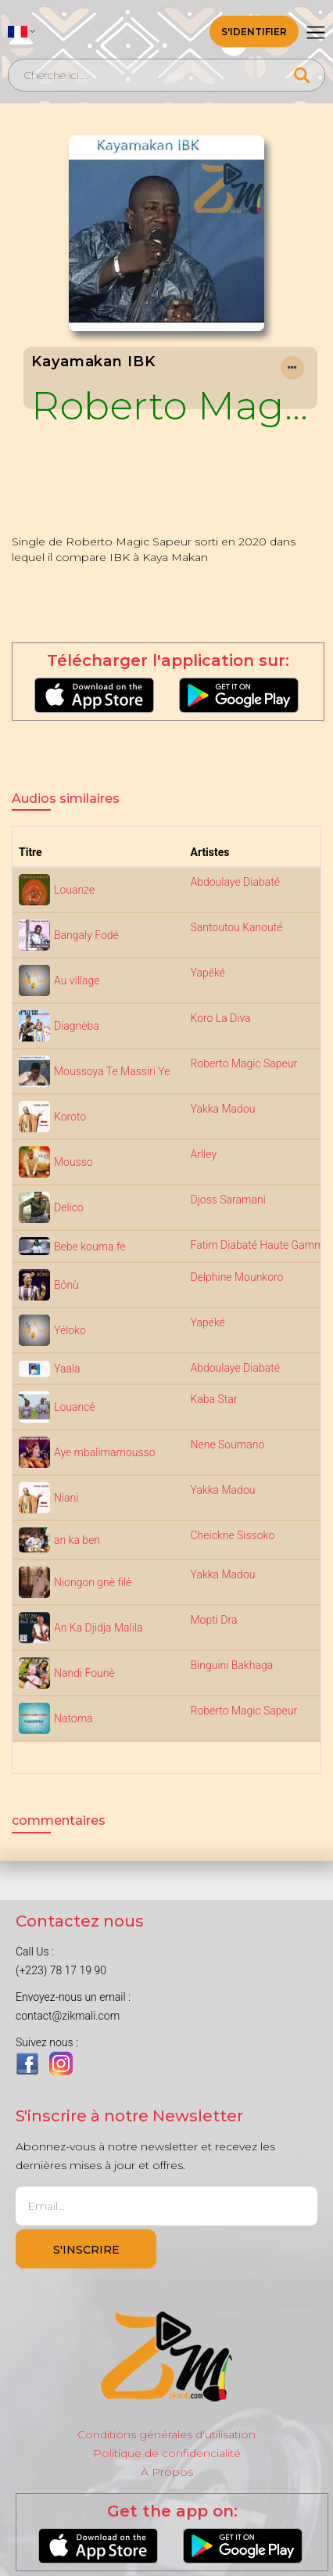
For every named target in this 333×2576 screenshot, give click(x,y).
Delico (69, 1207)
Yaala (67, 1368)
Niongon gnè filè (92, 1582)
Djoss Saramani (228, 1199)
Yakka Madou (223, 1109)
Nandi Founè (84, 1673)
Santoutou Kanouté (237, 927)
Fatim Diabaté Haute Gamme (260, 1245)
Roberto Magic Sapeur (170, 405)
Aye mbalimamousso (104, 1452)
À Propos (167, 2472)
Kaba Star (214, 1399)
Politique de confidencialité (167, 2453)
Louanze (74, 889)
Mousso (73, 1162)
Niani (66, 1497)
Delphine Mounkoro (237, 1277)
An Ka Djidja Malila (98, 1627)
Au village (76, 980)
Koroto (70, 1116)
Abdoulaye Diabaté (235, 882)
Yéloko (70, 1330)
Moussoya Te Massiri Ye (112, 1071)
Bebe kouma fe (90, 1246)
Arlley (204, 1154)
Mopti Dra (214, 1620)
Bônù (66, 1285)
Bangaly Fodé (86, 935)
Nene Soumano (228, 1444)
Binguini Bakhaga (232, 1665)
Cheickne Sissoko (233, 1535)
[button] (22, 31)
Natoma (73, 1718)
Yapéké (208, 972)
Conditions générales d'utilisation (166, 2434)
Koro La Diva (221, 1018)
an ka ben (77, 1540)
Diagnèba (76, 1026)
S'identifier (254, 32)
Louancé (74, 1407)
